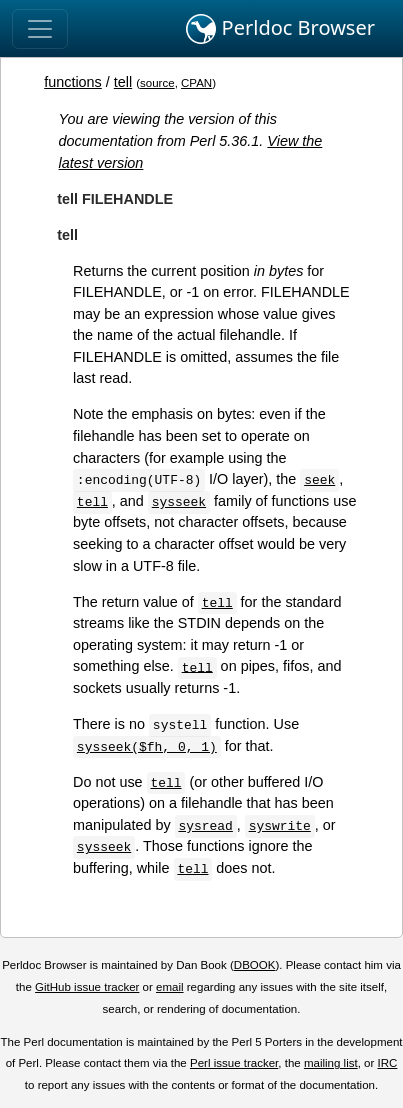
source (157, 83)
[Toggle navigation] (40, 29)
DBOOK (255, 965)
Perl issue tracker (234, 1063)
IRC (388, 1063)
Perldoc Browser (280, 29)
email (170, 987)
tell (123, 82)
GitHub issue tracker (87, 987)
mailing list (331, 1063)
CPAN (196, 83)
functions (73, 82)
